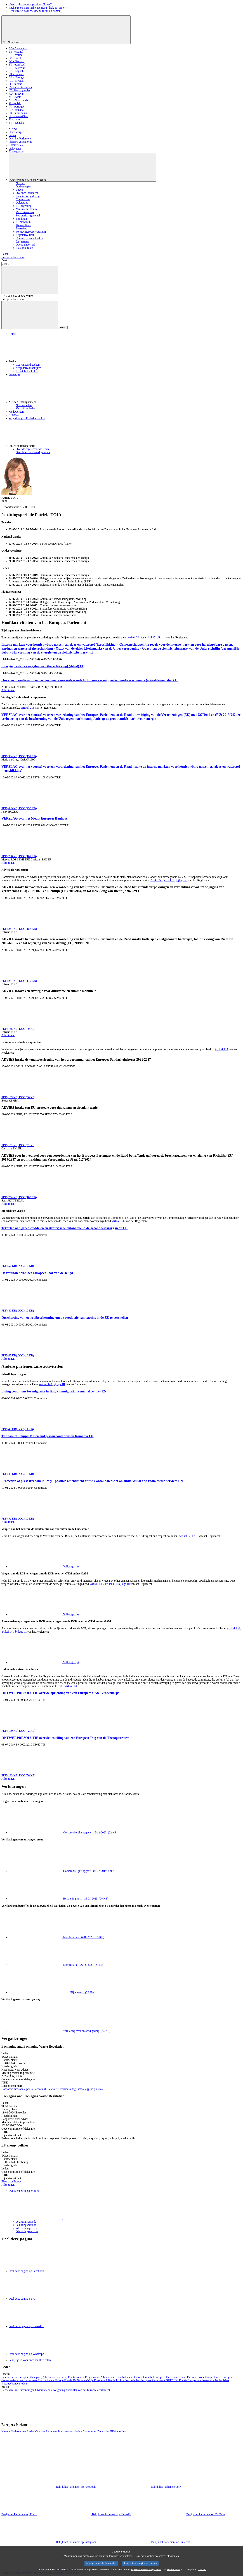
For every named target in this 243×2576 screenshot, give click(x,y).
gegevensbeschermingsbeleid (146, 2573)
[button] (125, 349)
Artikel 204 (133, 637)
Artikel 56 (156, 880)
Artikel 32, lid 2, (188, 1535)
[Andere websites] (82, 167)
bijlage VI (181, 880)
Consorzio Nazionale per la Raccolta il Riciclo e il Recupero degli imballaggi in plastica (52, 2088)
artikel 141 (111, 1583)
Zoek (4, 260)
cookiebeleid (173, 2573)
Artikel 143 (71, 1686)
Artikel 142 (118, 1220)
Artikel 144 (45, 1384)
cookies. (202, 2573)
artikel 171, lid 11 (155, 637)
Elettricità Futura (11, 2181)
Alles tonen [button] (8, 2184)
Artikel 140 (96, 1583)
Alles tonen (8, 690)
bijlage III (59, 1384)
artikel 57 (169, 880)
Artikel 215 (27, 707)
